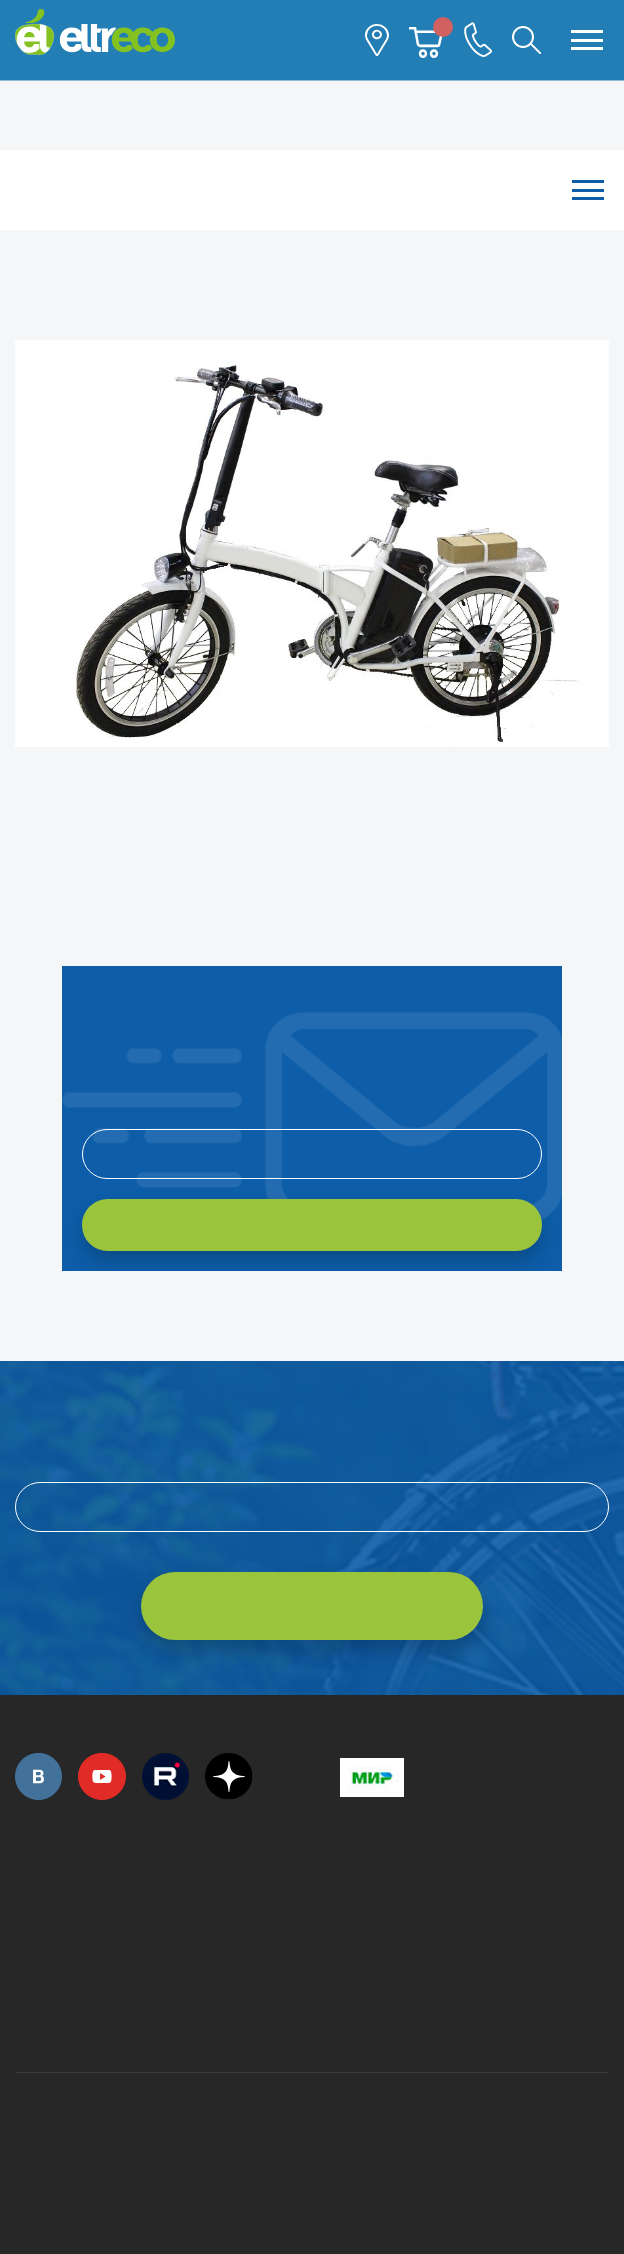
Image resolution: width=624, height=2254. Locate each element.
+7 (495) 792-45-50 (26, 1908)
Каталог (312, 189)
